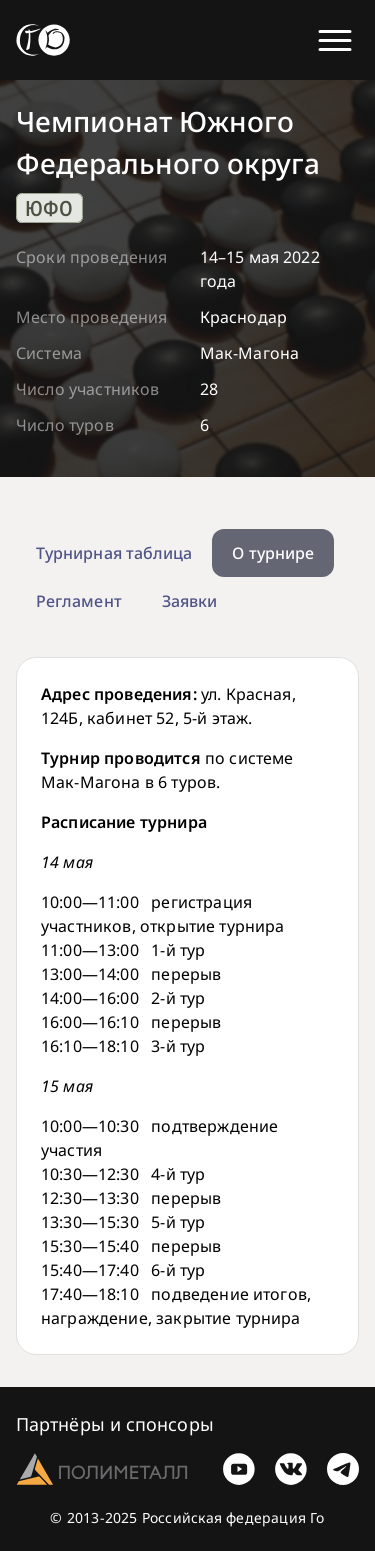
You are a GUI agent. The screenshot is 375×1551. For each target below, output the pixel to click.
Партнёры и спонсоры (115, 1424)
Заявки (189, 601)
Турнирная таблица (114, 553)
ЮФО (49, 208)
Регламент (79, 601)
